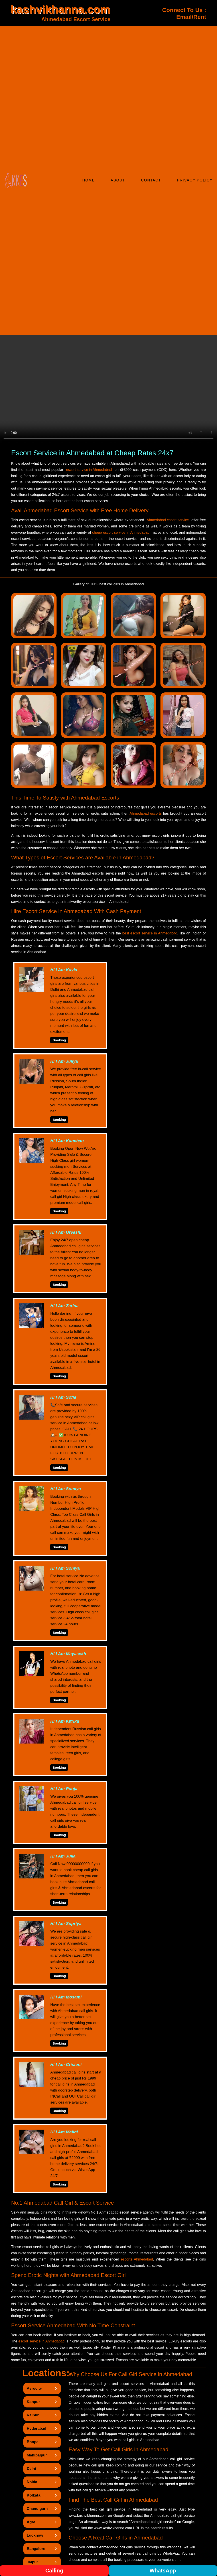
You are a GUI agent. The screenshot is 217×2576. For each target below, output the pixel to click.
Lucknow (35, 2535)
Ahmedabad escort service (168, 520)
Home (88, 180)
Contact (151, 180)
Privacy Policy (195, 180)
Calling (54, 2571)
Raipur (33, 2415)
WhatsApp (163, 2571)
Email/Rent (191, 17)
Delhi (31, 2468)
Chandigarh (37, 2509)
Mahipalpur (37, 2455)
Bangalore (36, 2549)
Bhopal (33, 2442)
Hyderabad (36, 2428)
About (118, 180)
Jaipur (32, 2562)
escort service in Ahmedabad (89, 470)
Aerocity (34, 2388)
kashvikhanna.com (60, 10)
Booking (59, 1040)
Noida (32, 2482)
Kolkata (33, 2495)
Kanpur (33, 2402)
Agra (31, 2522)
